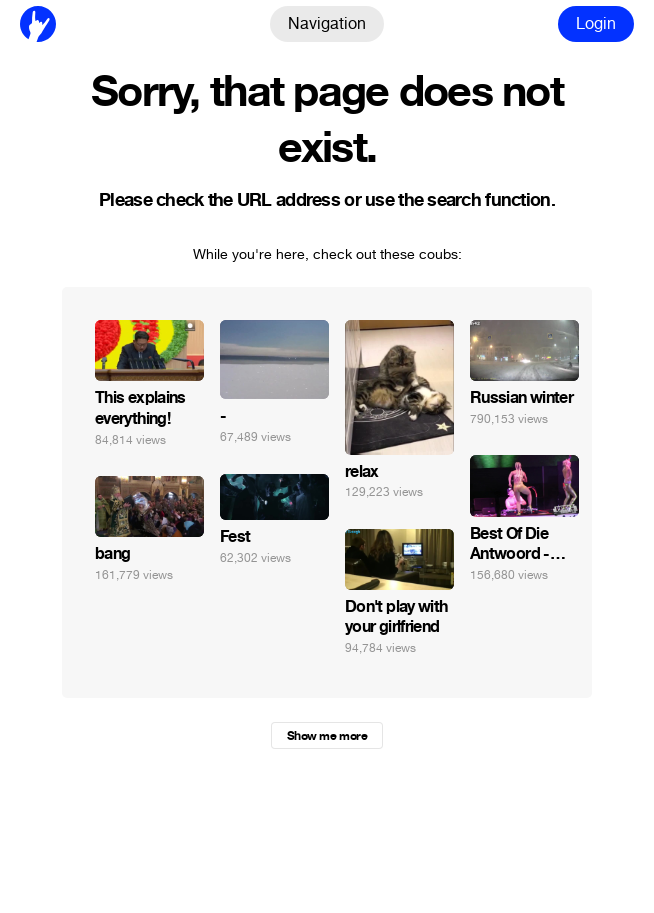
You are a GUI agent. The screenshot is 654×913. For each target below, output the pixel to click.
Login (596, 23)
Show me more (327, 736)
